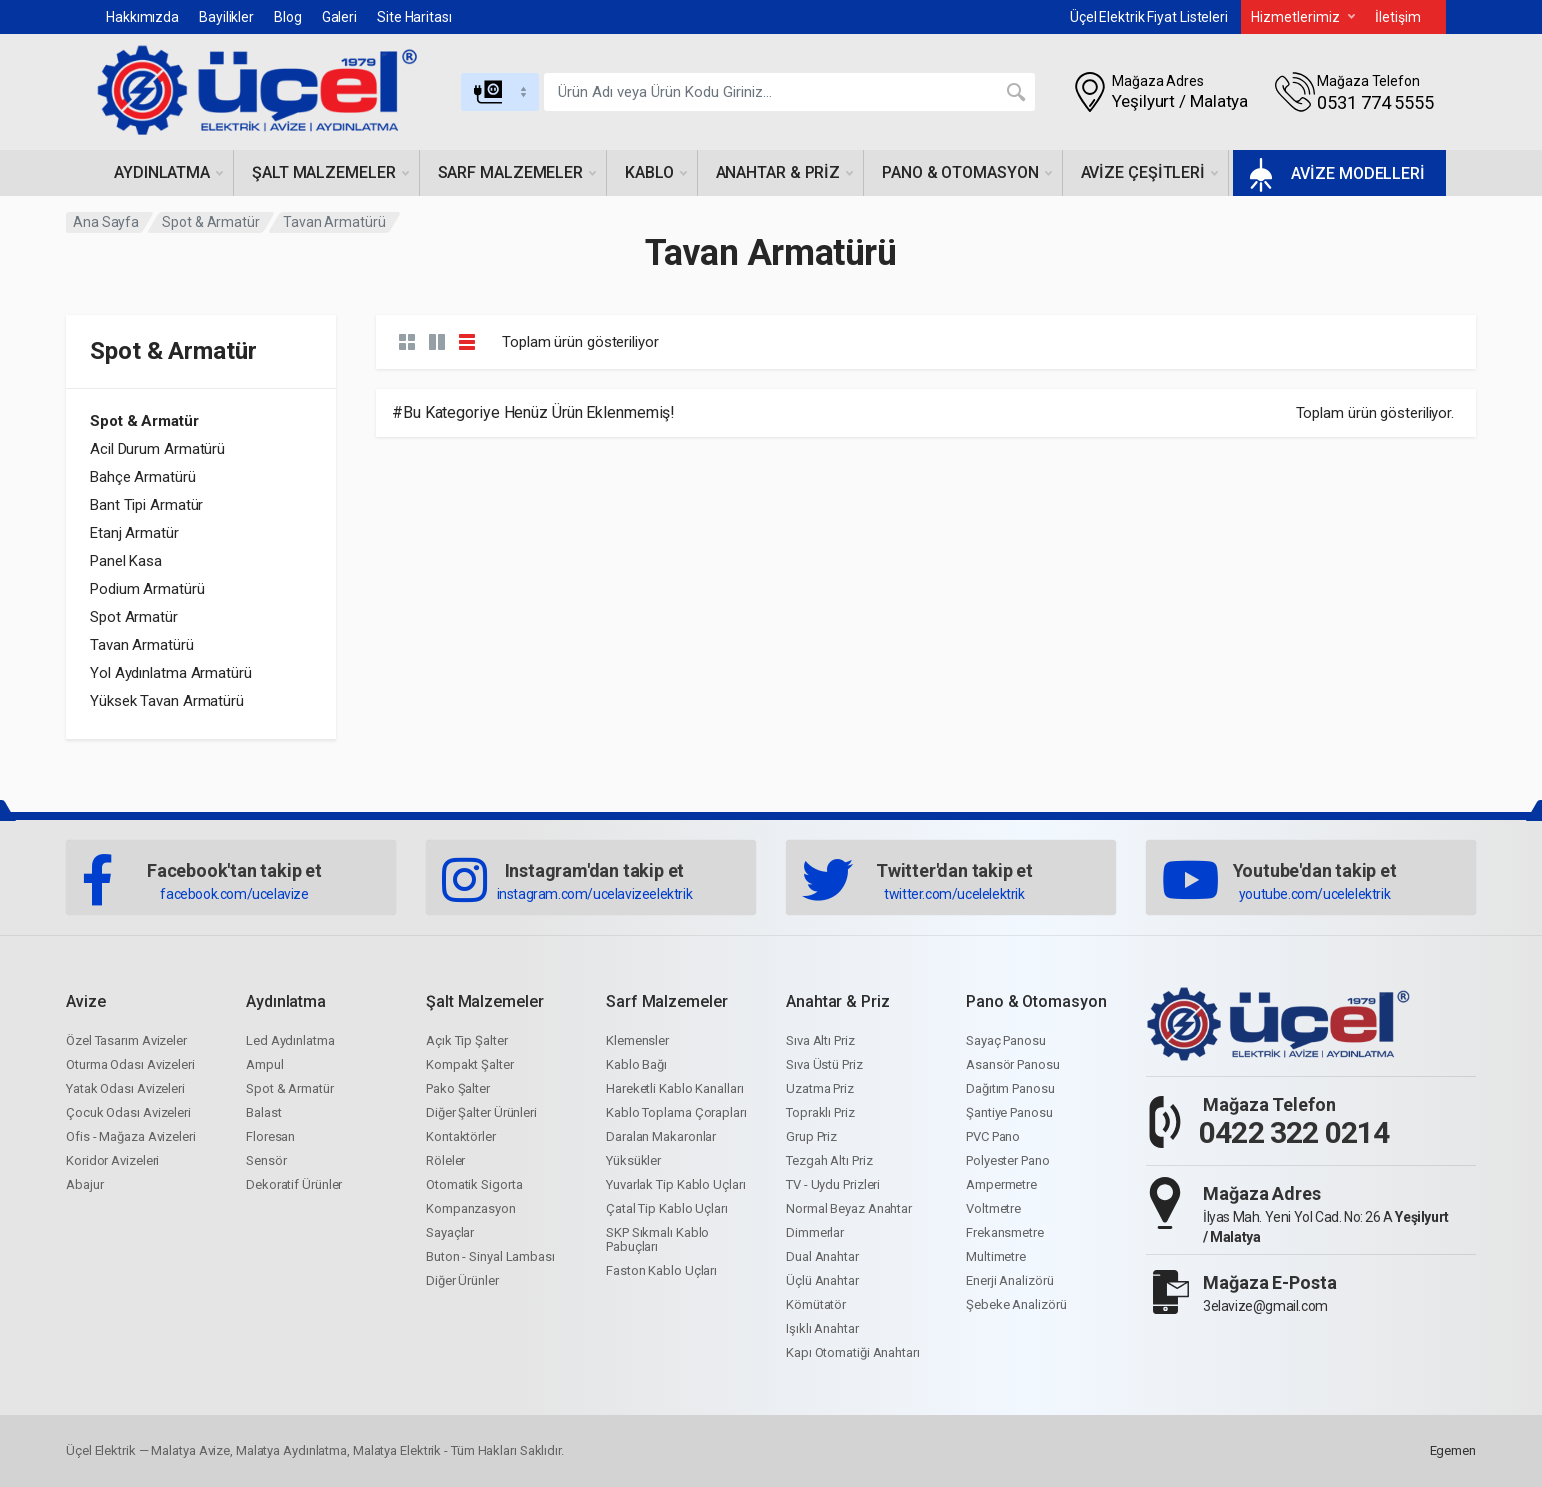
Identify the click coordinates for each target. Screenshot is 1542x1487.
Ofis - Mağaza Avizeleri (131, 1136)
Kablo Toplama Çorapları (676, 1112)
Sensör (266, 1160)
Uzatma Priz (820, 1088)
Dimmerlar (815, 1232)
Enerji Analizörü (1009, 1280)
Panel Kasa (126, 561)
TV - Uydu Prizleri (833, 1184)
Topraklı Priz (820, 1112)
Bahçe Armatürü (143, 477)
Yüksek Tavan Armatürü (167, 701)
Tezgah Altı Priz (829, 1160)
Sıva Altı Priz (820, 1040)
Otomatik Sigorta (474, 1184)
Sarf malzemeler (517, 172)
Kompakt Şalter (470, 1064)
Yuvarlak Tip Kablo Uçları (676, 1184)
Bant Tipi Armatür (146, 505)
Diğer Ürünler (462, 1280)
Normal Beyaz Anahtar (849, 1208)
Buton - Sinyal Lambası (490, 1256)
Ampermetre (1001, 1184)
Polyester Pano (1008, 1160)
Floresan (270, 1136)
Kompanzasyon (471, 1208)
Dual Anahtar (822, 1256)
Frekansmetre (1005, 1232)
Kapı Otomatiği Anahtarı (853, 1352)
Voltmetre (993, 1208)
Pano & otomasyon (966, 172)
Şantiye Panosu (1009, 1112)
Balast (263, 1112)
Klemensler (637, 1040)
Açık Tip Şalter (467, 1040)
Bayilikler (226, 17)
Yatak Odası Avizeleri (125, 1088)
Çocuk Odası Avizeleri (128, 1112)
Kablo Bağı (636, 1064)
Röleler (445, 1160)
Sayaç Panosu (1006, 1040)
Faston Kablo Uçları (661, 1270)
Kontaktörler (461, 1136)
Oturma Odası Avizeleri (130, 1064)
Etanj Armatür (134, 533)
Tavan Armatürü (142, 645)
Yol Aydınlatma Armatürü (171, 673)
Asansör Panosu (1013, 1064)
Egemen (1453, 1450)
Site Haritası (414, 17)
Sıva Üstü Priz (824, 1064)
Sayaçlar (450, 1232)
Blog (288, 17)
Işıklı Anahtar (822, 1328)
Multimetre (996, 1256)
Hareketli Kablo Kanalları (675, 1088)
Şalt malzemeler (330, 172)
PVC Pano (993, 1136)
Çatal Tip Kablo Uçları (667, 1208)
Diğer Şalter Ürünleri (481, 1112)
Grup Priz (811, 1136)
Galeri (339, 17)
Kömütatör (816, 1304)
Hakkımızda (142, 17)
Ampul (265, 1064)
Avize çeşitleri (1150, 172)
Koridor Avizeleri (112, 1160)
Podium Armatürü (147, 589)
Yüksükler (633, 1160)
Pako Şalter (458, 1088)
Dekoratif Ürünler (294, 1184)
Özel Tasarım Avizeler (126, 1040)
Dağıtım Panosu (1010, 1088)
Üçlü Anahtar (822, 1280)
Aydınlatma (168, 172)
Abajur (84, 1184)
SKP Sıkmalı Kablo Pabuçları (657, 1239)
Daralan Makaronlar (661, 1136)
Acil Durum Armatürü (157, 449)
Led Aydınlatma (290, 1040)
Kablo (656, 172)
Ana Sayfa (106, 222)
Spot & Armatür (211, 222)
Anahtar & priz (785, 172)
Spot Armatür (134, 617)
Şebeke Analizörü (1016, 1304)
